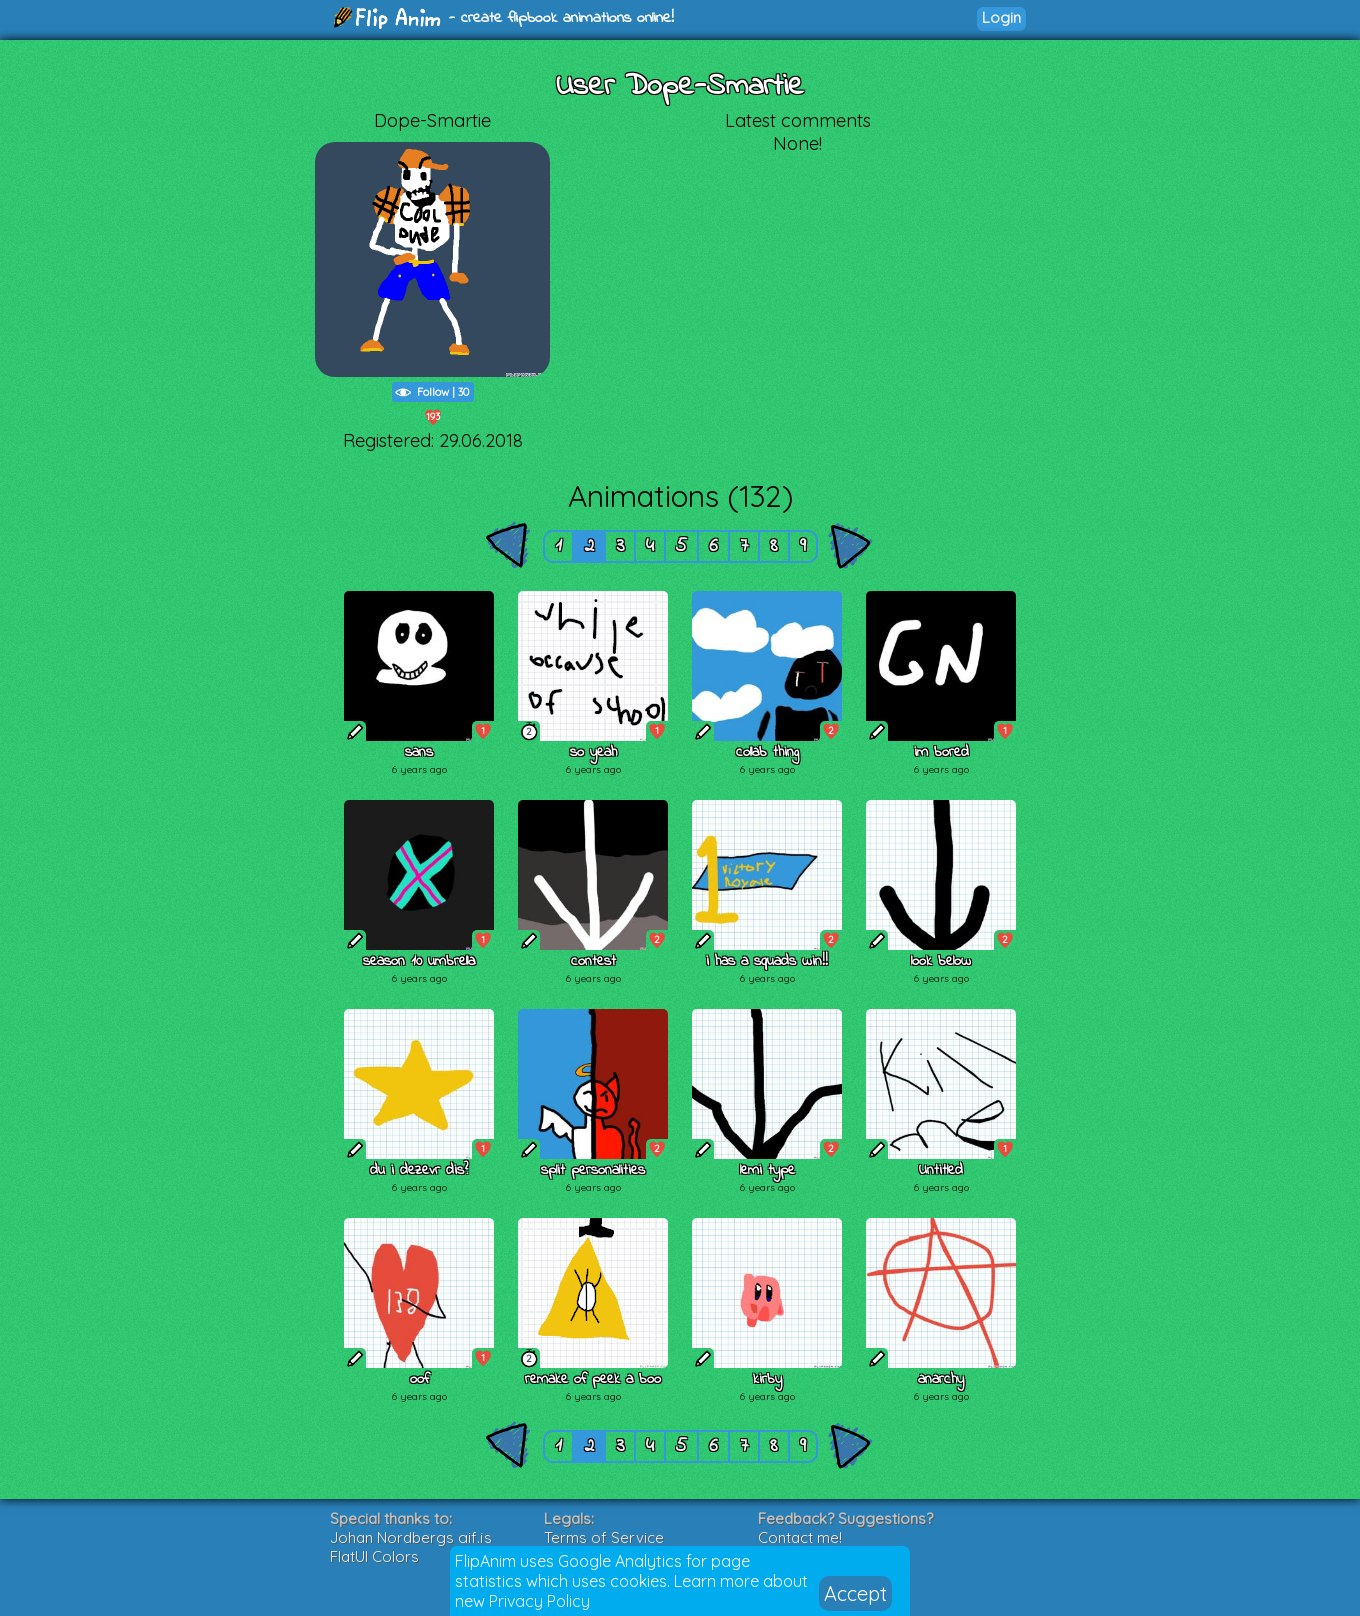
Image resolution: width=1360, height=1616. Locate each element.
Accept (855, 1593)
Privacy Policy (539, 1601)
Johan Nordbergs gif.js (411, 1537)
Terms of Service (604, 1537)
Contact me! (800, 1537)
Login (1001, 17)
